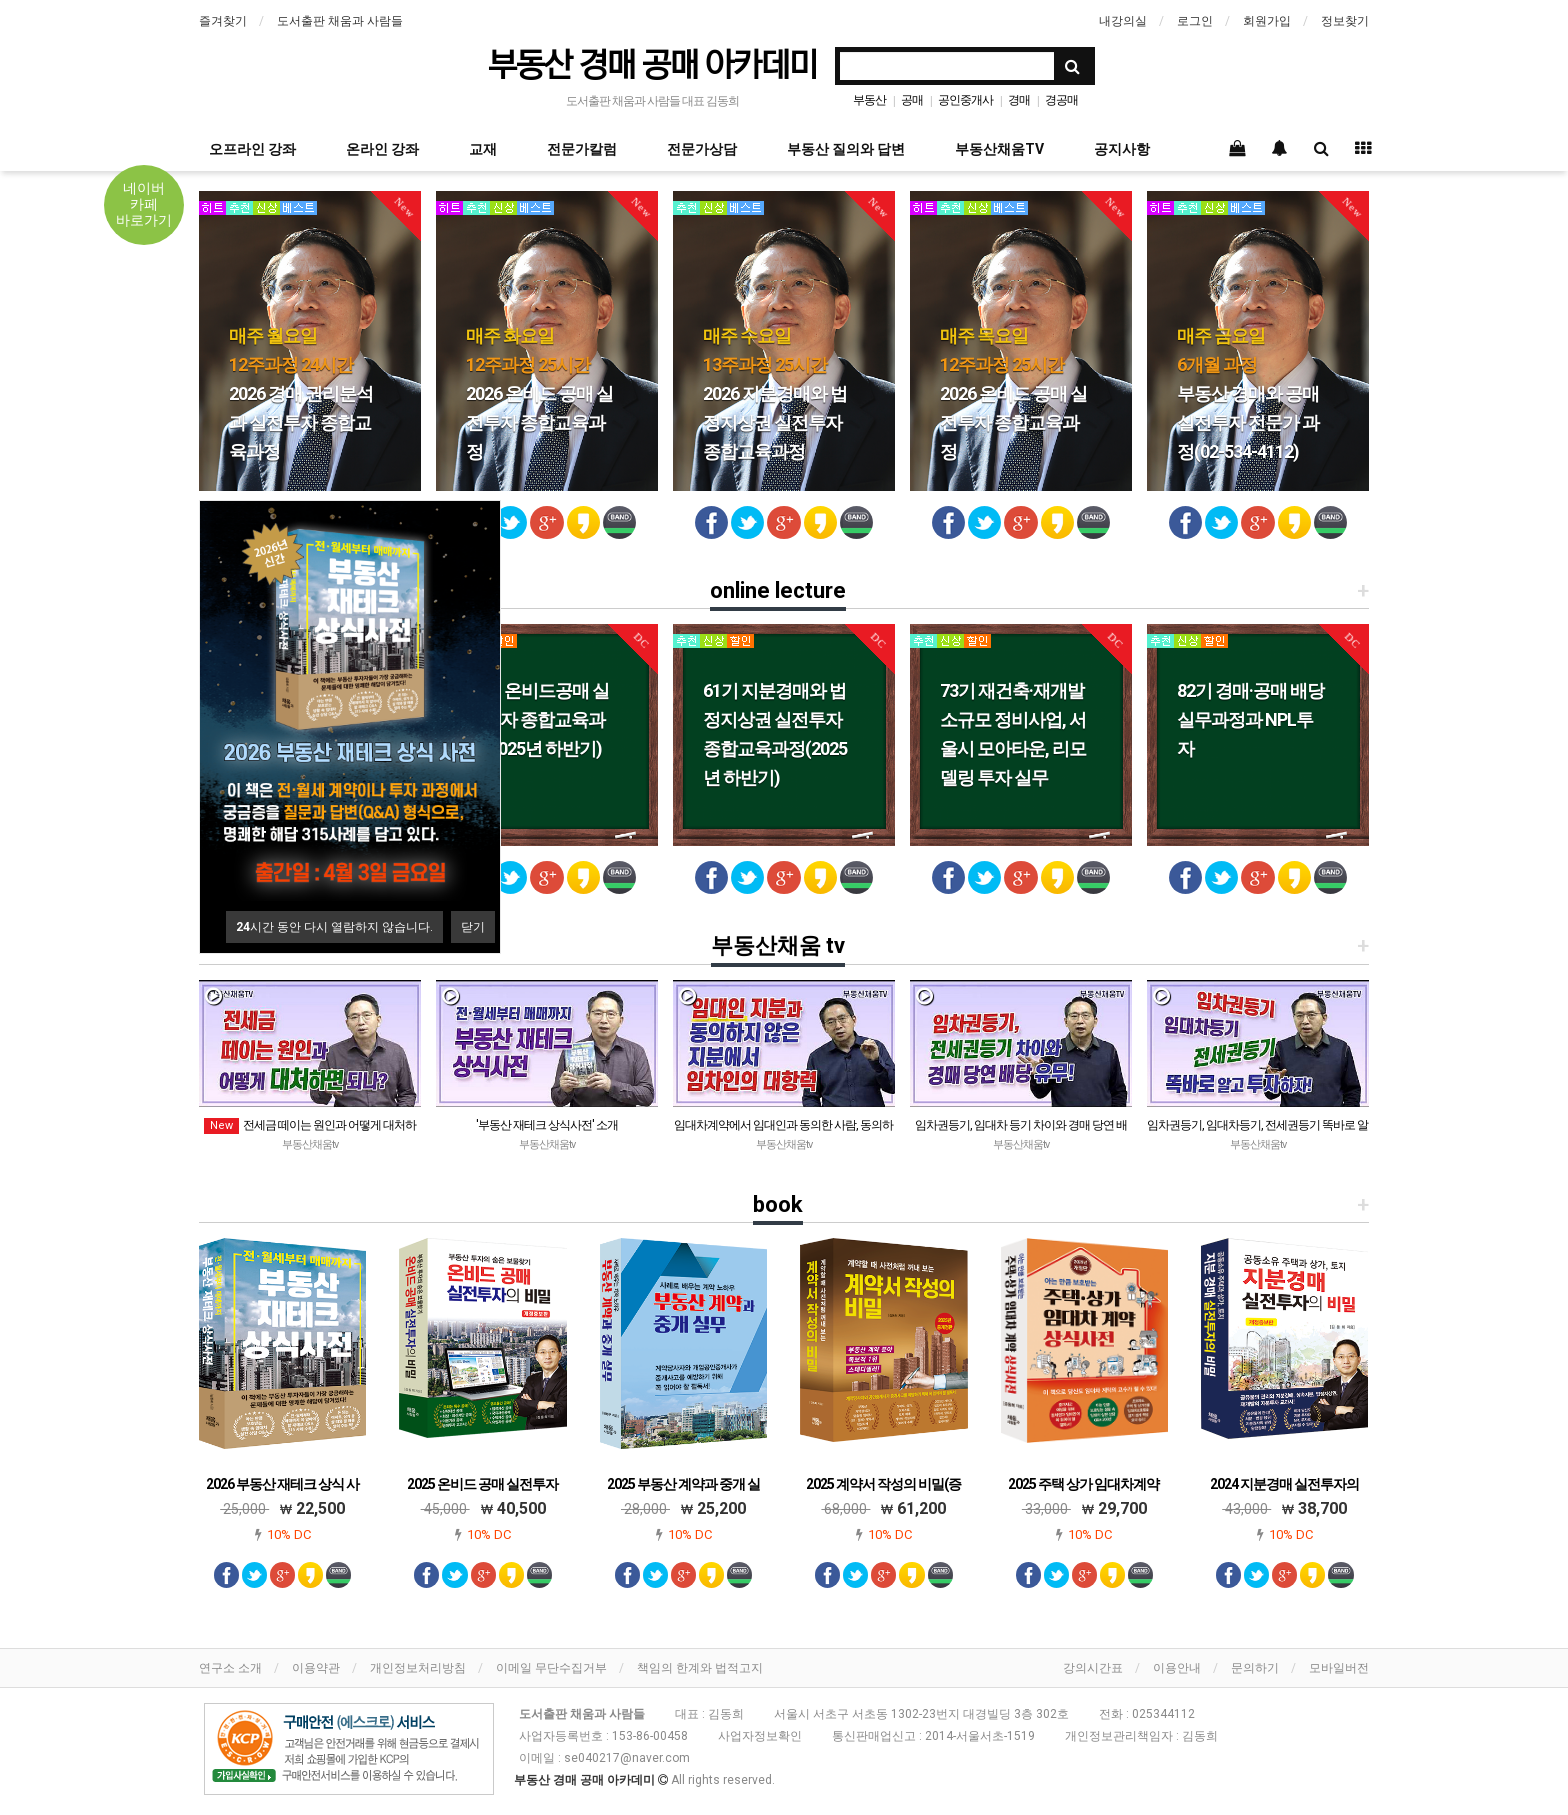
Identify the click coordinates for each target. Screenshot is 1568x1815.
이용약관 (316, 1668)
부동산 (869, 100)
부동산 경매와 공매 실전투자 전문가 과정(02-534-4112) (1248, 393)
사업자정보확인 (760, 1736)
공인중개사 (965, 100)
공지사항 (1122, 149)
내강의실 (1123, 21)
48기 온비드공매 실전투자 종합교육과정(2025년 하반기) (537, 719)
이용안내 (1177, 1668)
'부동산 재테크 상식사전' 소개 (547, 1125)
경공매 (1061, 100)
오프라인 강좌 (252, 149)
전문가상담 (702, 149)
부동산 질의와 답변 (846, 149)
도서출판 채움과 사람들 (340, 21)
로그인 (1195, 21)
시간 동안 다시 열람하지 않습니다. (334, 927)
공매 (912, 100)
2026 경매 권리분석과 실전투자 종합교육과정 (301, 393)
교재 (483, 149)
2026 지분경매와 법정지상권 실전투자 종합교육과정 (775, 393)
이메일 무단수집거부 (551, 1668)
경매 (1019, 100)
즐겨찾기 (223, 21)
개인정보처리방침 (418, 1668)
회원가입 (1267, 21)
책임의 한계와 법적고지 (700, 1668)
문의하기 (1255, 1668)
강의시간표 (1093, 1668)
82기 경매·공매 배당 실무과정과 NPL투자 (1250, 719)
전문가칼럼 (582, 149)
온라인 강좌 (382, 149)
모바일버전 (1339, 1668)
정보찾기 (1345, 21)
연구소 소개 (230, 1668)
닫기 (473, 927)
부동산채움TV (999, 149)
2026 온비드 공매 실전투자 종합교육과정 (539, 393)
